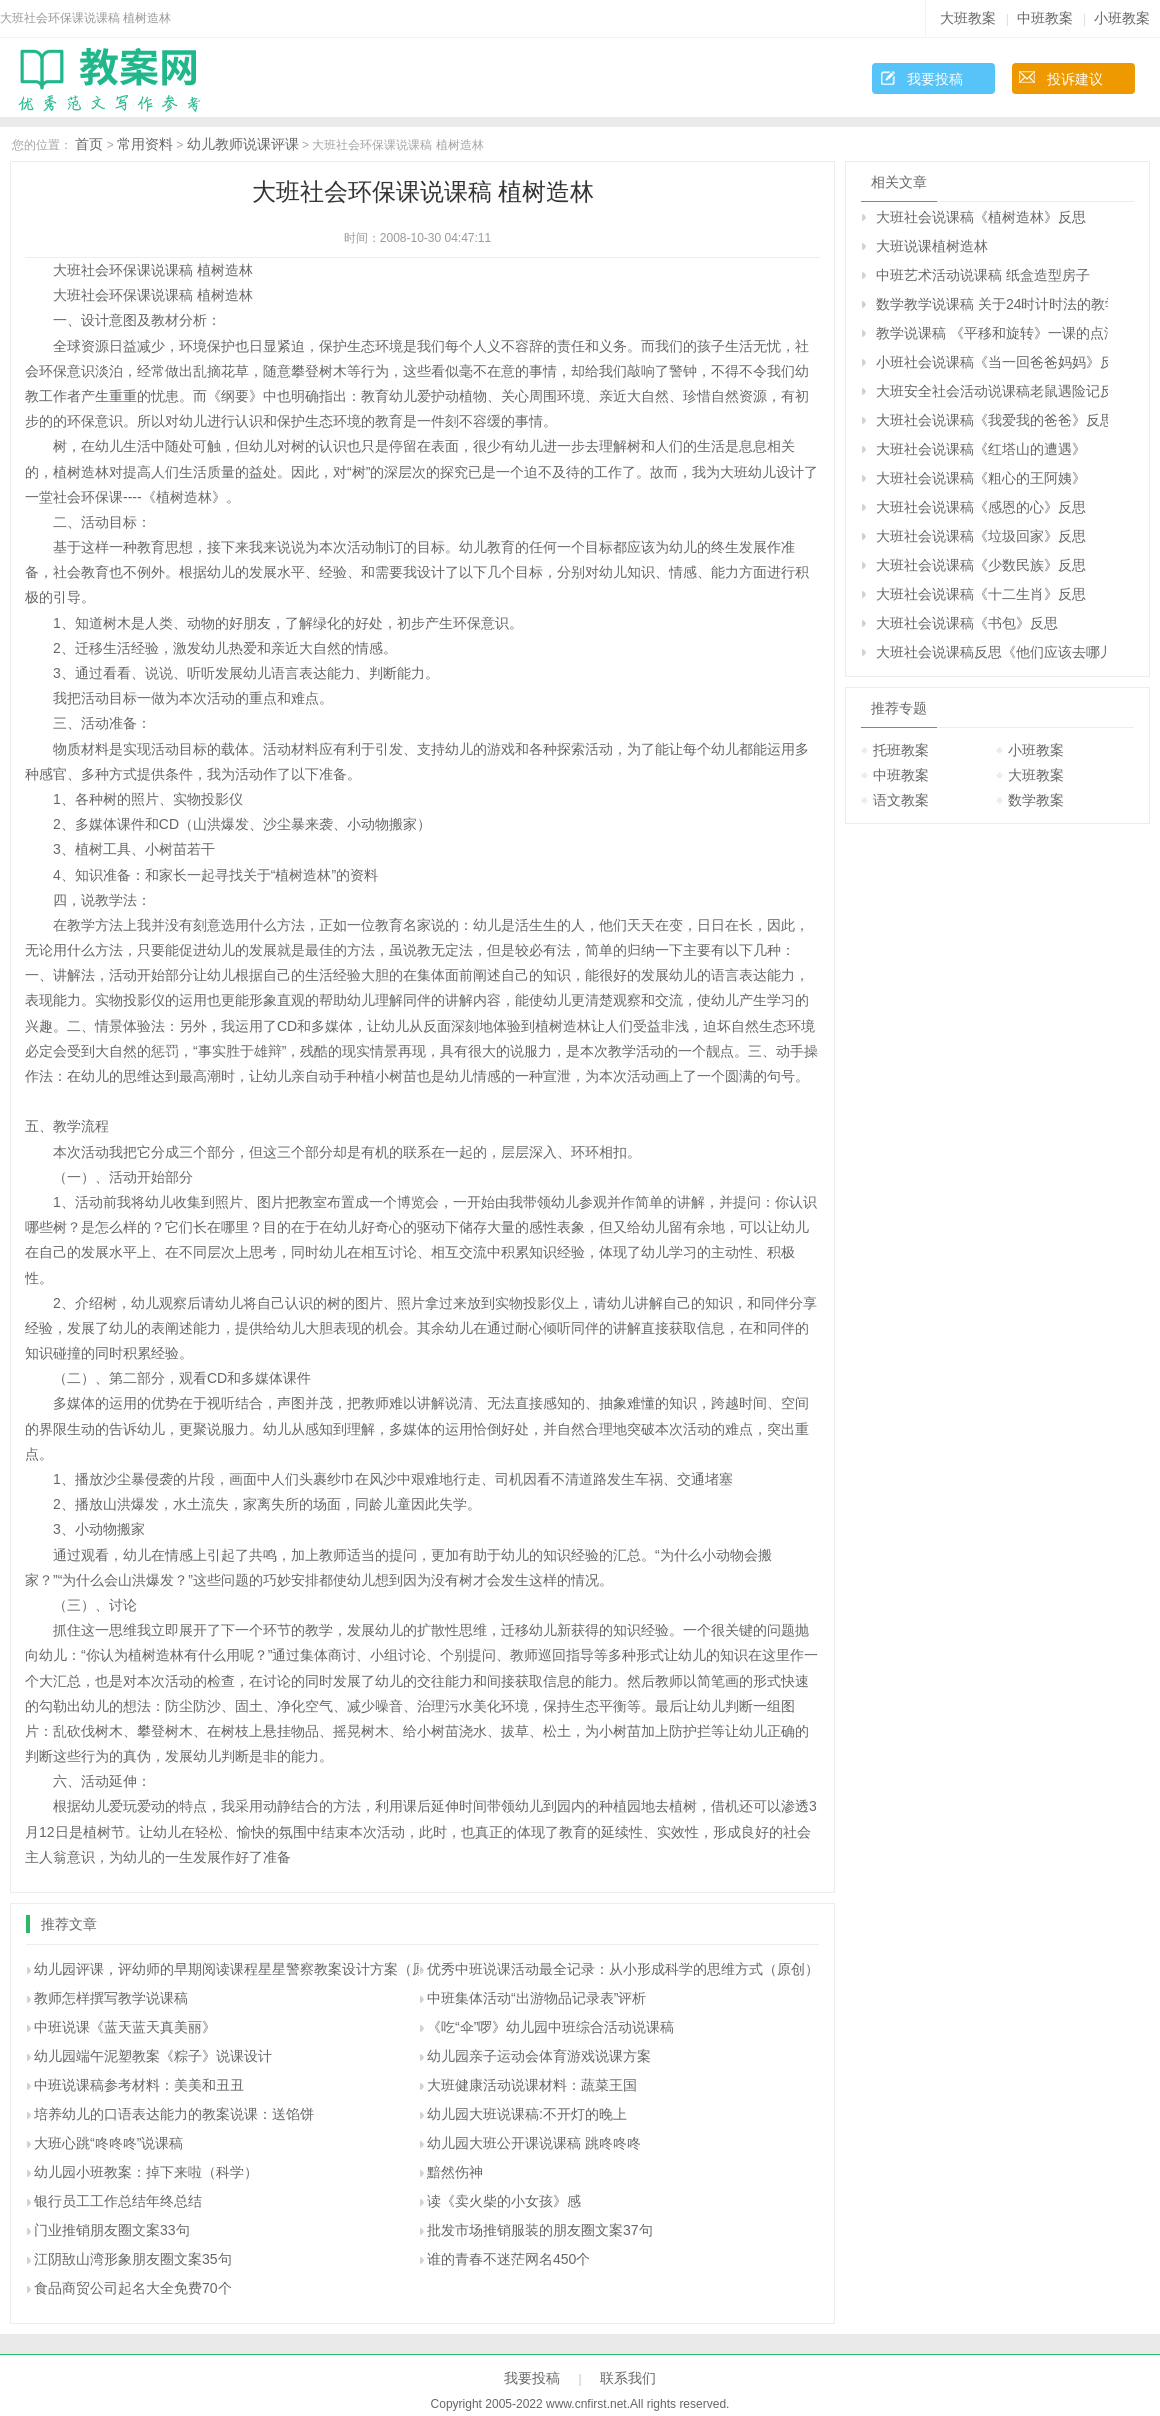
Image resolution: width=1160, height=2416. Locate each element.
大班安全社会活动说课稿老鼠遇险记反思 (992, 391)
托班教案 (901, 750)
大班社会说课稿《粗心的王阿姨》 (981, 478)
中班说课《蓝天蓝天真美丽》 (125, 2027)
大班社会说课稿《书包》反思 (967, 623)
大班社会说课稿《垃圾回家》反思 (981, 536)
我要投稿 (935, 79)
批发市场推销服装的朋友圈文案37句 (540, 2230)
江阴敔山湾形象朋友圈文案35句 (133, 2259)
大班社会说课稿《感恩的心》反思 (981, 507)
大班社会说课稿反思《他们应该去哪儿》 (992, 652)
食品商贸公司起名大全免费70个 (133, 2288)
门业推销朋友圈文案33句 (112, 2230)
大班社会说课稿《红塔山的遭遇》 (981, 449)
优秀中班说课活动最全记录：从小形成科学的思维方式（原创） (623, 1969)
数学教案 (1036, 800)
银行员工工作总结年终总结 (118, 2201)
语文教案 (901, 800)
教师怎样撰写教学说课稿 (111, 1998)
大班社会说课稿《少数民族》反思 (981, 565)
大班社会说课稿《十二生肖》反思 (981, 594)
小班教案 (1122, 18)
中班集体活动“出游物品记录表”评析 (536, 1998)
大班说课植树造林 (932, 246)
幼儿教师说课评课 (243, 144)
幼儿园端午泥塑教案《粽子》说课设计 (153, 2056)
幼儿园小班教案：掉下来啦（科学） (146, 2172)
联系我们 (628, 2378)
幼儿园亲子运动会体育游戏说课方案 (539, 2056)
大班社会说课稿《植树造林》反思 (981, 217)
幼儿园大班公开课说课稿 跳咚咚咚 (534, 2143)
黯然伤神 (455, 2172)
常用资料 (145, 144)
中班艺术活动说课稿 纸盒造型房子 (983, 275)
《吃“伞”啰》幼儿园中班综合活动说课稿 (550, 2027)
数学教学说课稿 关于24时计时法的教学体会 (992, 304)
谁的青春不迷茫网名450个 (508, 2259)
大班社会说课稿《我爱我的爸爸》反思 (992, 420)
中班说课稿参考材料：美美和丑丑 (139, 2085)
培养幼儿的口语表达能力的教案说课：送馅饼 (174, 2114)
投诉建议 (1075, 79)
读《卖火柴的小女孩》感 (504, 2201)
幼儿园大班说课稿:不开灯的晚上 (527, 2114)
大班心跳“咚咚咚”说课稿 (108, 2143)
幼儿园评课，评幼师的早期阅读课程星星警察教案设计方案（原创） (244, 1969)
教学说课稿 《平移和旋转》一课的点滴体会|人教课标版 (992, 333)
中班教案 (1045, 18)
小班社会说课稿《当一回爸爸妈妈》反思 (992, 362)
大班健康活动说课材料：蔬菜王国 (532, 2085)
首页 (89, 144)
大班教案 (968, 18)
